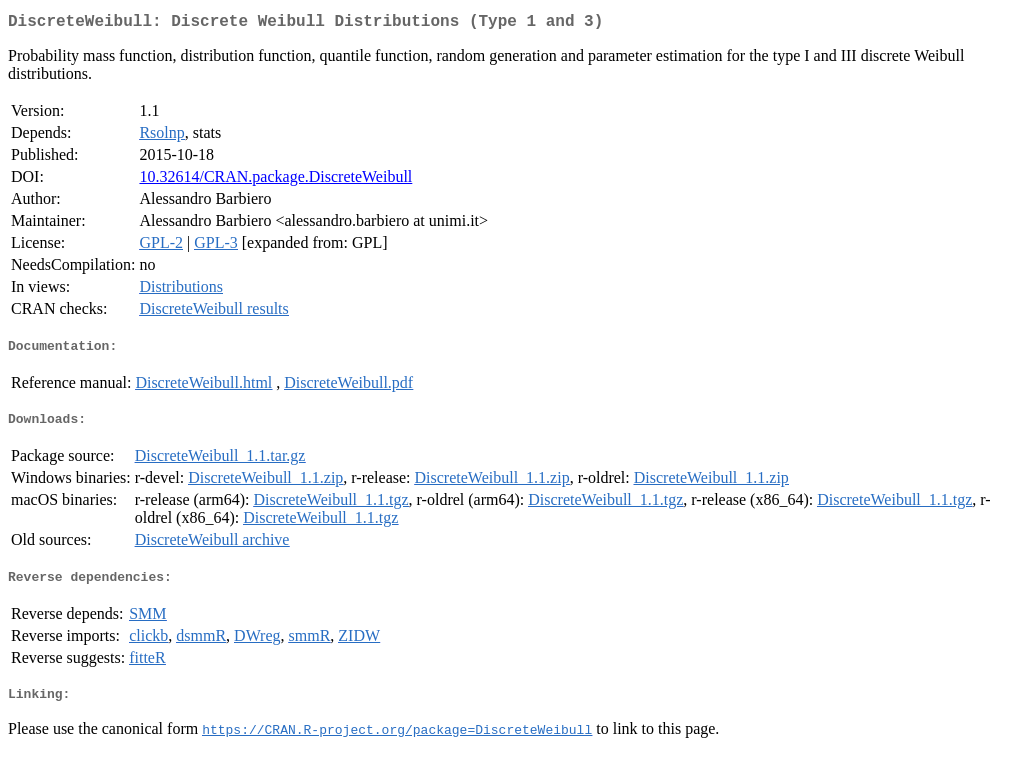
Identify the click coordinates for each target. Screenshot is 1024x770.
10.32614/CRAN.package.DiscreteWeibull (275, 180)
